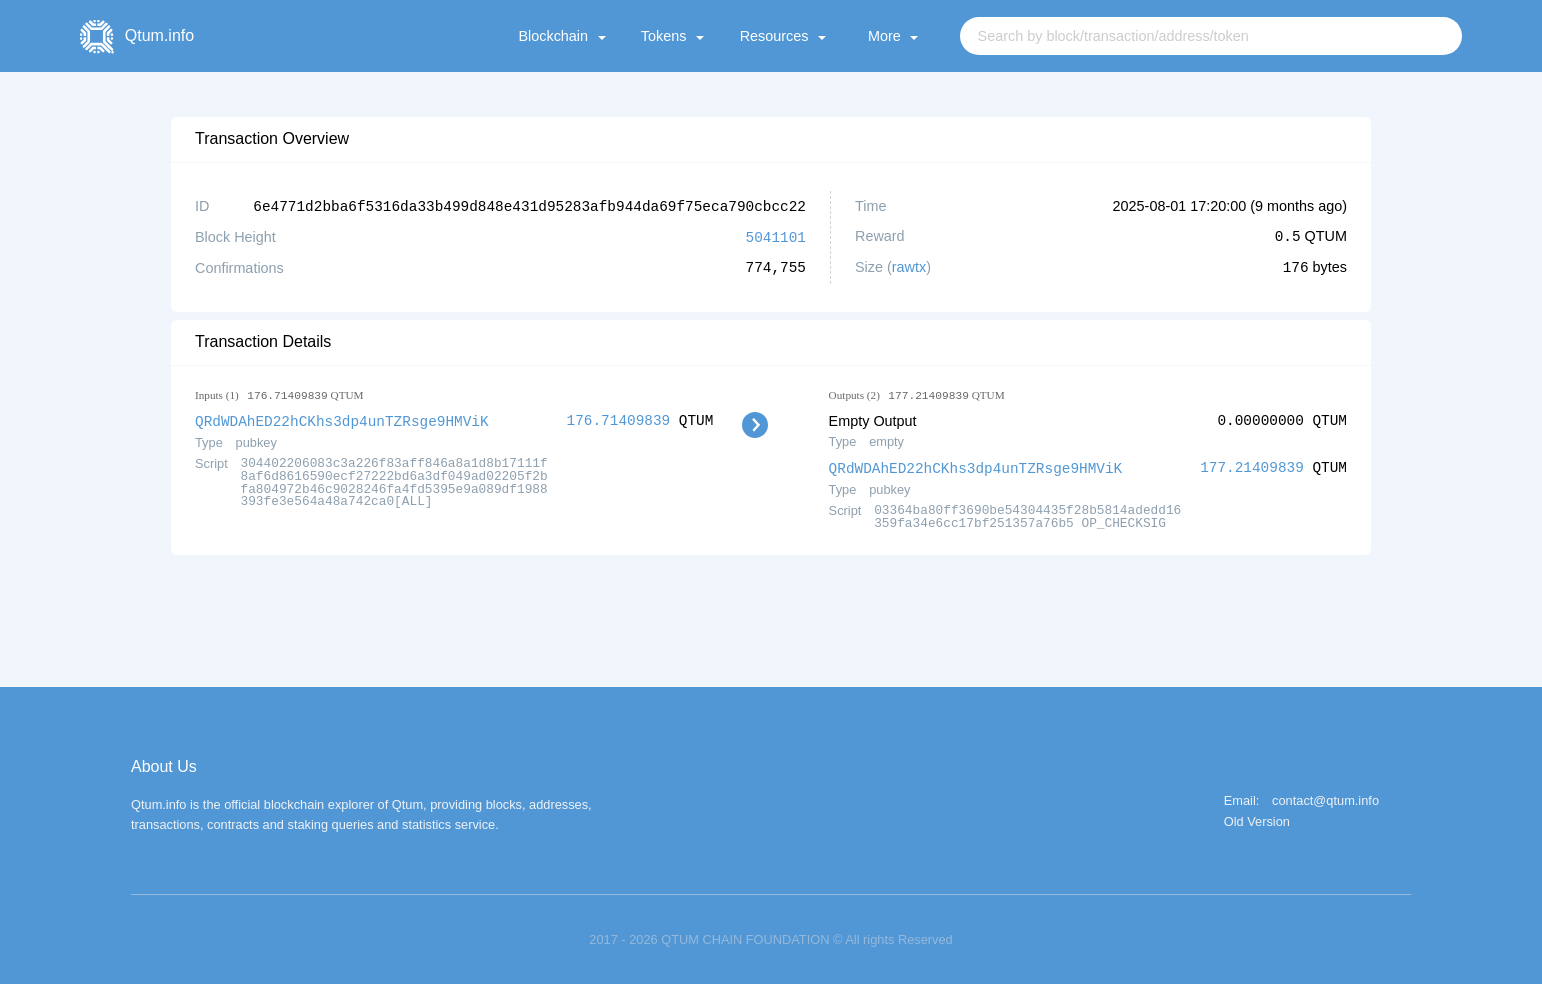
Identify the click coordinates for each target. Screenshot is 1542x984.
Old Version (1257, 819)
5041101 (776, 235)
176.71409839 (619, 418)
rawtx (909, 266)
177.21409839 (1252, 465)
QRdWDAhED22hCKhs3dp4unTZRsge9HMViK (342, 418)
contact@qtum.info (1325, 798)
